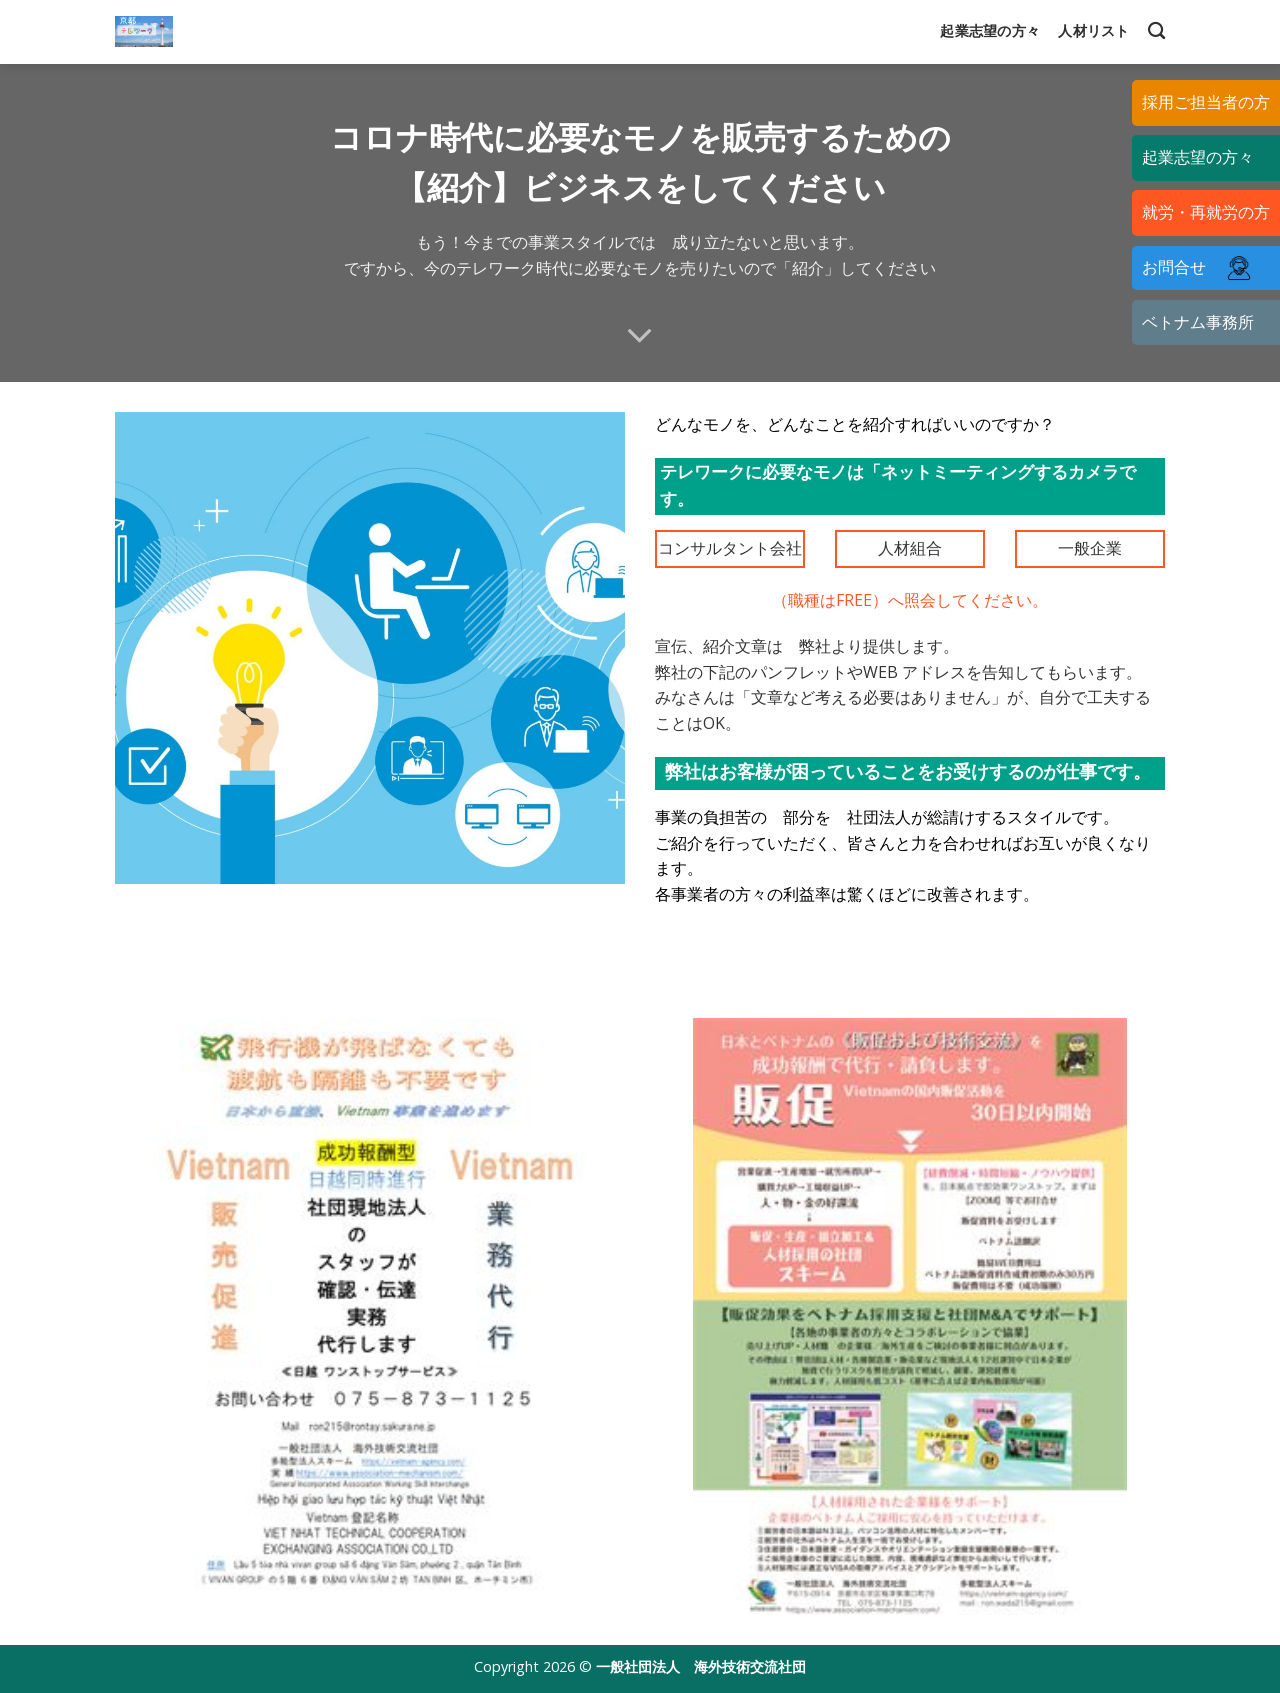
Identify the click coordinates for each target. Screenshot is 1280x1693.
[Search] (1156, 31)
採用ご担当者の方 (1206, 102)
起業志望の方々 (990, 30)
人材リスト (1093, 30)
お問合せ (1202, 268)
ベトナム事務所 (1198, 322)
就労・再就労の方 (1206, 212)
